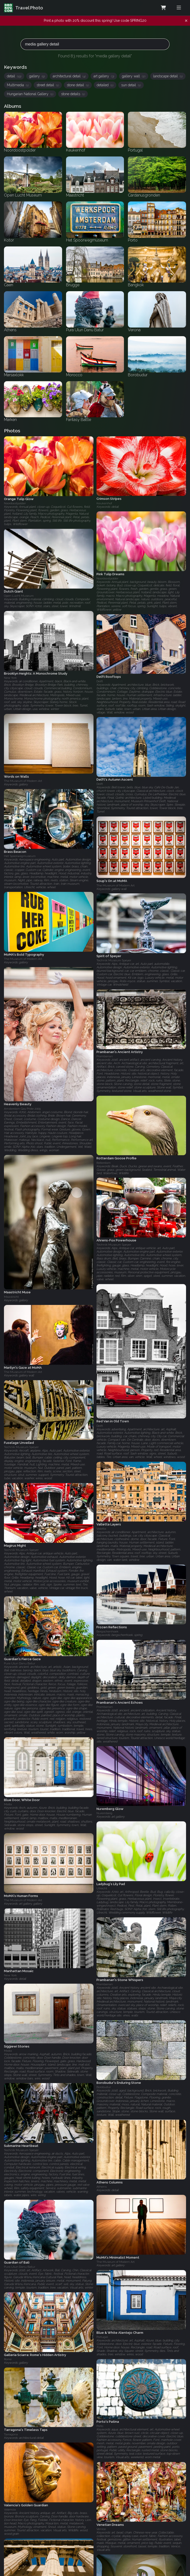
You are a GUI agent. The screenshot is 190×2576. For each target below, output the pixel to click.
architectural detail (69, 76)
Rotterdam (103, 1162)
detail (14, 76)
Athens (101, 2186)
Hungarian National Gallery (30, 94)
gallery (37, 76)
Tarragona (11, 2434)
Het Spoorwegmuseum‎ (20, 856)
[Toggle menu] (179, 8)
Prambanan (104, 1056)
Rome (8, 2359)
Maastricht (11, 1297)
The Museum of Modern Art (23, 781)
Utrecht (101, 1888)
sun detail (131, 85)
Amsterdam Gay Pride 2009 (22, 1108)
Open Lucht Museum (19, 596)
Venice (101, 2529)
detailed (105, 85)
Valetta (101, 1529)
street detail (48, 85)
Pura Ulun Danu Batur (19, 1663)
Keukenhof (104, 503)
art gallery (104, 76)
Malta (8, 1804)
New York (10, 678)
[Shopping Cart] (163, 7)
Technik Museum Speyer (113, 960)
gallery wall (133, 76)
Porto (99, 2426)
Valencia (10, 2509)
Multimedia (18, 85)
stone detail (78, 85)
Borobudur (103, 2087)
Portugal (102, 2337)
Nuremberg (104, 1813)
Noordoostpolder (15, 503)
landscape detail (168, 76)
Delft (99, 681)
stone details (73, 94)
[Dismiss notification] (186, 20)
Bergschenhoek (107, 1631)
